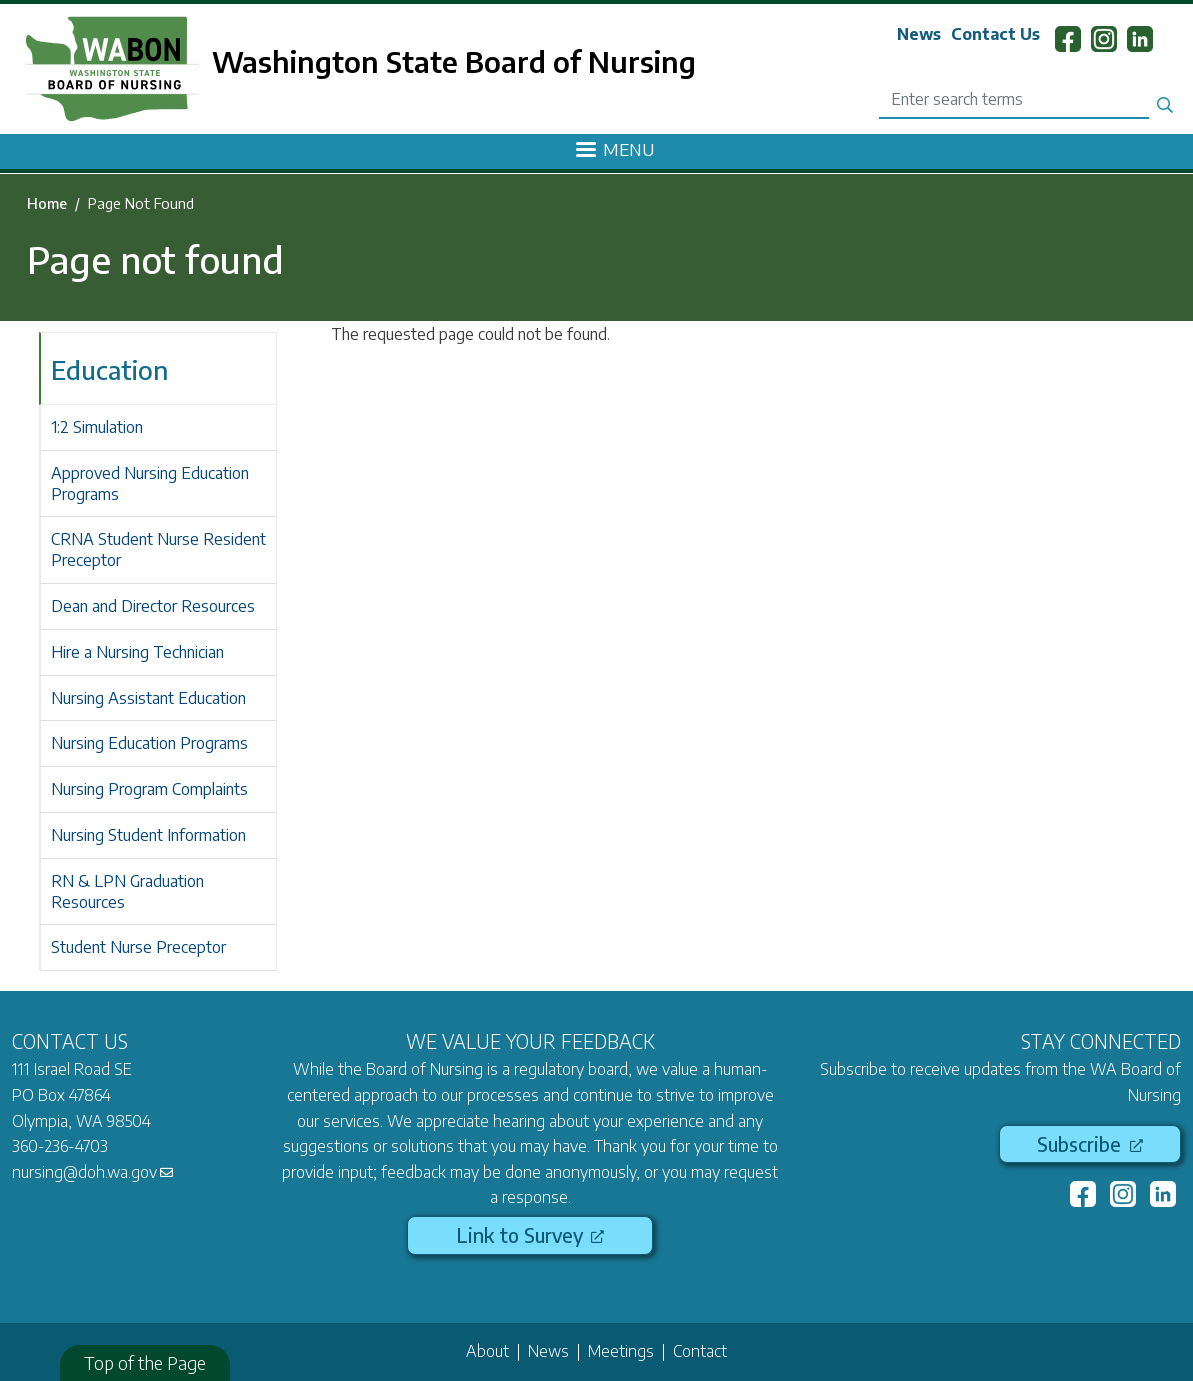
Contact (700, 1351)
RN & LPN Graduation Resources (127, 891)
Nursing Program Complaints (149, 789)
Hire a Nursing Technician (137, 652)
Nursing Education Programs (149, 743)
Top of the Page (145, 1362)
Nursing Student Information (148, 835)
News (919, 34)
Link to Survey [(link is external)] (530, 1235)
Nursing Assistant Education (148, 698)
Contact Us (995, 34)
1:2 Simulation (97, 427)
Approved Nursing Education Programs (150, 483)
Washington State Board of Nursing (454, 61)
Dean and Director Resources (153, 606)
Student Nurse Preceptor (138, 947)
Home (47, 203)
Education (109, 370)
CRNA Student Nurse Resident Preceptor (158, 549)
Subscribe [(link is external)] (1089, 1144)
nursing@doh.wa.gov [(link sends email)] (92, 1172)
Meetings (621, 1351)
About (487, 1351)
